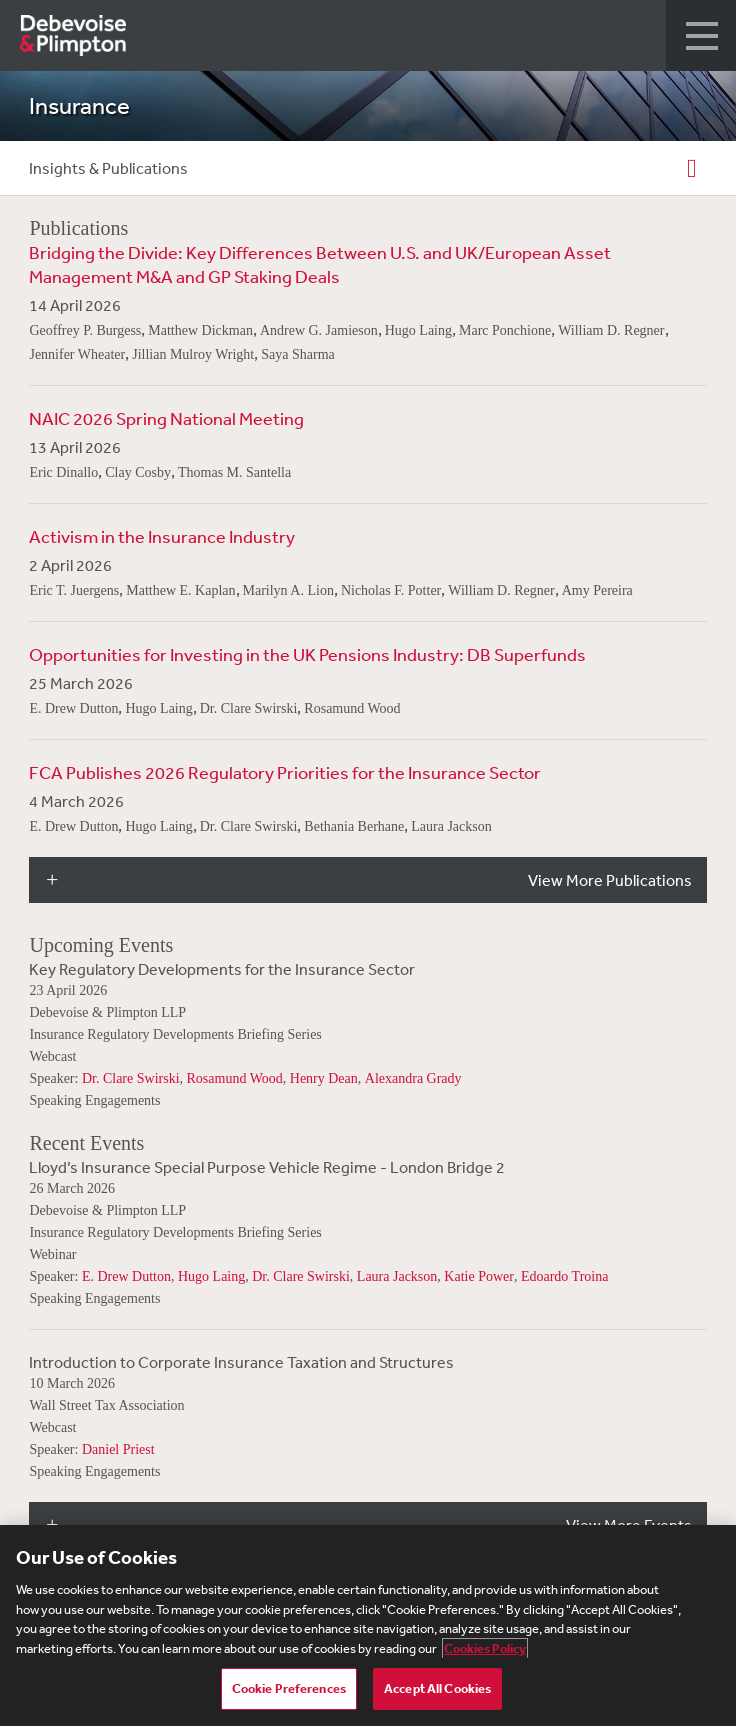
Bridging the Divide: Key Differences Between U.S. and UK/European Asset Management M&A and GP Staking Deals (320, 264)
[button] (701, 35)
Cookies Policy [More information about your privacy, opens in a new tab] (485, 1648)
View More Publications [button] (610, 880)
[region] (368, 1625)
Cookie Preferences (289, 1688)
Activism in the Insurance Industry (162, 536)
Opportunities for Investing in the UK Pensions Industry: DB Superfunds (307, 654)
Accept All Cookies (437, 1688)
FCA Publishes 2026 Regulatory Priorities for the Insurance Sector (285, 772)
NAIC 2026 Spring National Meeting (166, 418)
